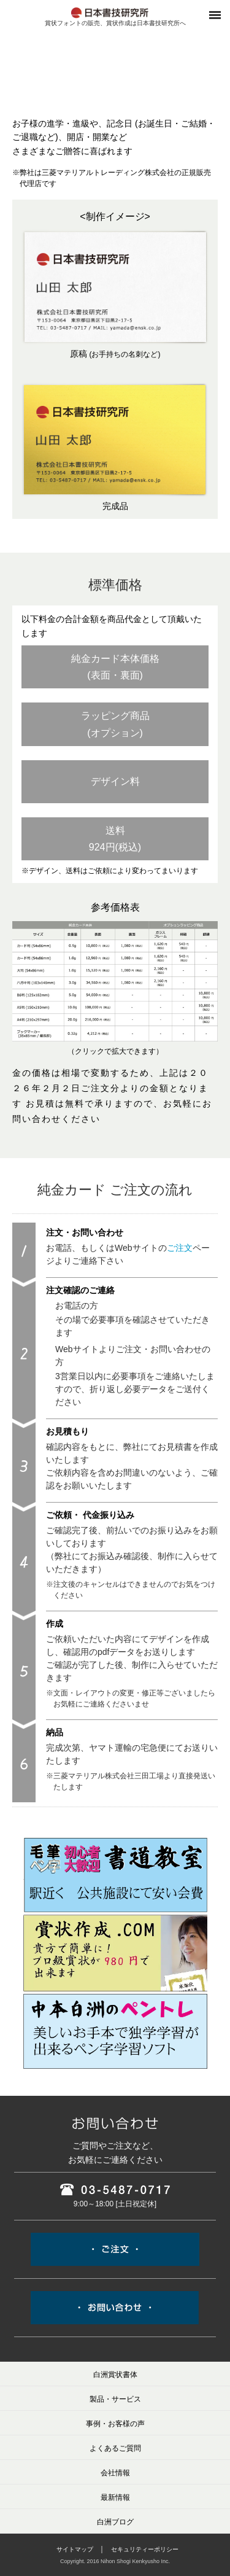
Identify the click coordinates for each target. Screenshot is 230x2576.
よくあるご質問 (115, 2448)
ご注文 (180, 1248)
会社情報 (115, 2473)
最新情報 (115, 2497)
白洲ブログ (115, 2522)
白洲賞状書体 (115, 2374)
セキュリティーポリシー (144, 2549)
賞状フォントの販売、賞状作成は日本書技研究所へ (115, 23)
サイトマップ (74, 2549)
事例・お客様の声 (115, 2423)
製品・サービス (115, 2399)
